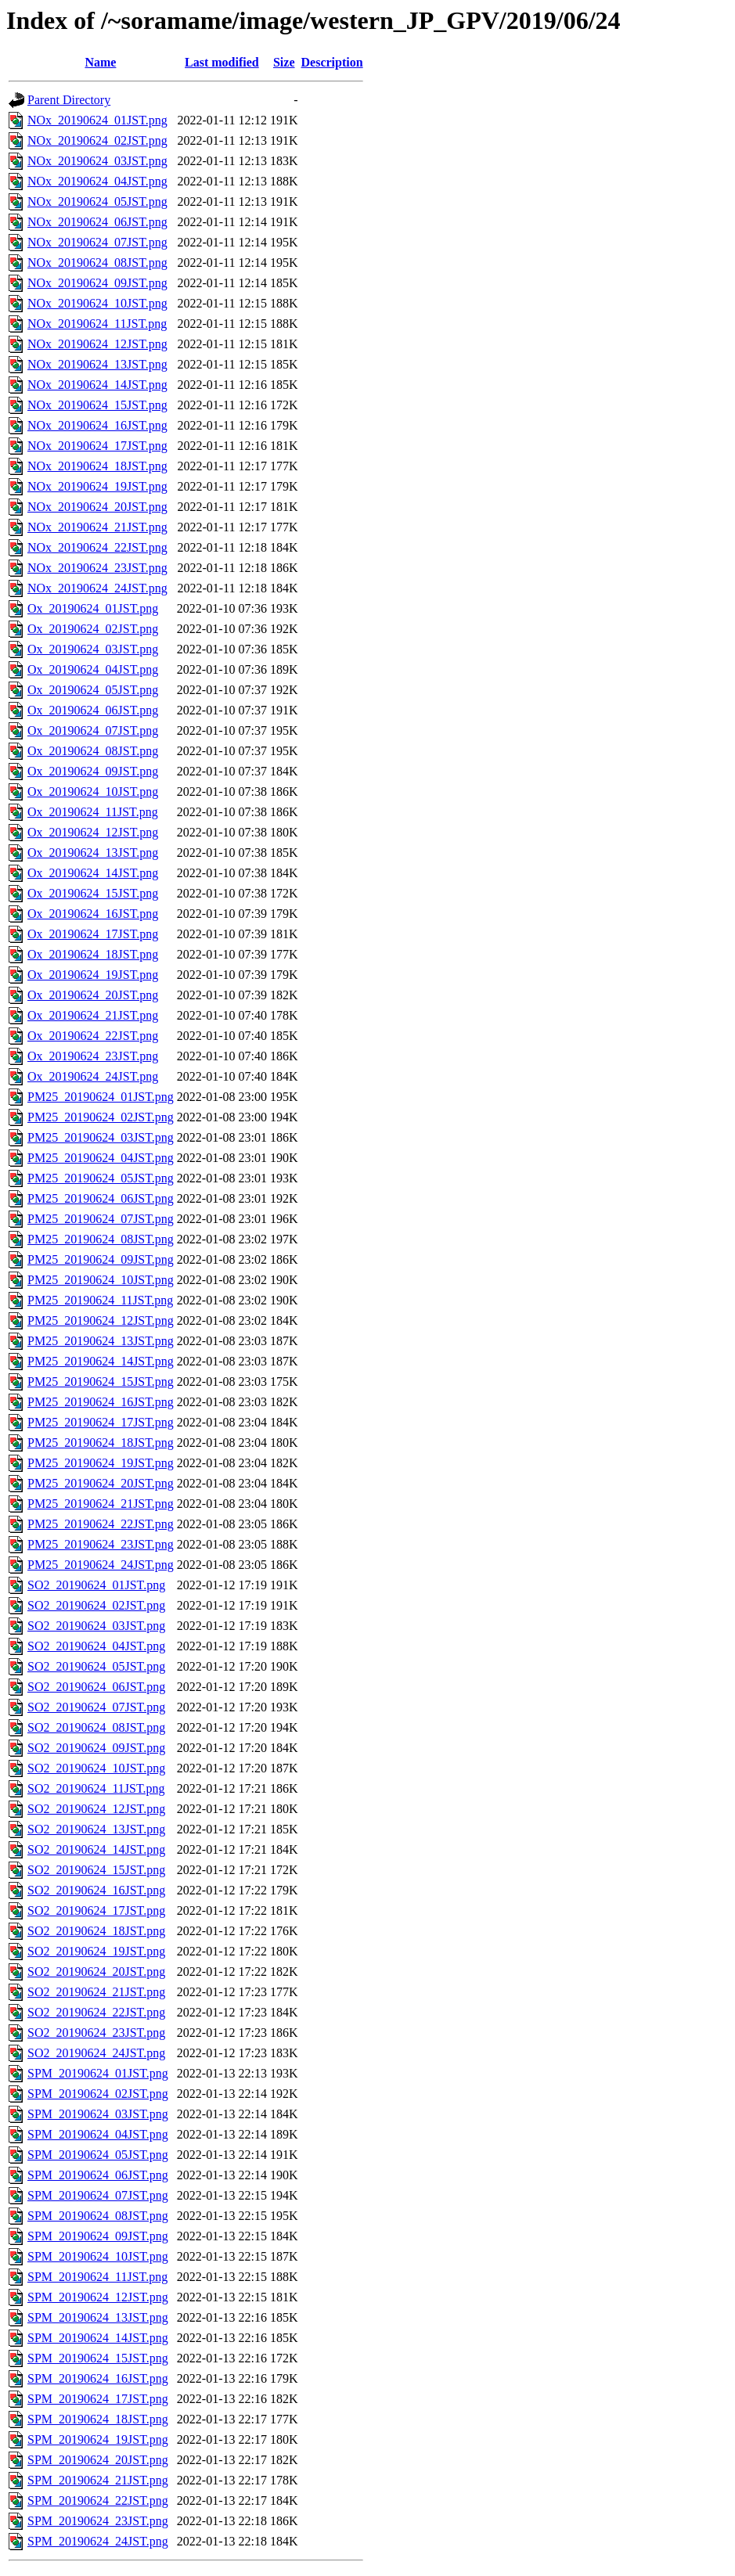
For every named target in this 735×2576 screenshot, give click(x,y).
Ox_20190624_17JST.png (92, 934)
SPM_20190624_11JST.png (97, 2276)
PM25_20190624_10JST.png (100, 1279)
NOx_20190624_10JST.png (97, 303)
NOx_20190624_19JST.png (97, 486)
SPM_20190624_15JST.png (97, 2358)
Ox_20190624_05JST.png (92, 689)
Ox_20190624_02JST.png (92, 628)
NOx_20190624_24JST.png (97, 588)
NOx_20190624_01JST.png (97, 120)
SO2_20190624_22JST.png (96, 2012)
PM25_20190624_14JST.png (100, 1361)
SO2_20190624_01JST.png (96, 1585)
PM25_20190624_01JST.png (100, 1096)
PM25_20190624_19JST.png (100, 1463)
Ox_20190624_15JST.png (92, 893)
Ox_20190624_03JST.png (92, 649)
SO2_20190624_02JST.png (96, 1605)
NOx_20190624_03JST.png (97, 160)
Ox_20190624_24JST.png (92, 1076)
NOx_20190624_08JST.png (97, 262)
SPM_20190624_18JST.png (97, 2419)
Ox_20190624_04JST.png (92, 669)
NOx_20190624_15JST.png (97, 405)
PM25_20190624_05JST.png (100, 1178)
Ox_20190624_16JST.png (92, 913)
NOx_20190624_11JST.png (97, 323)
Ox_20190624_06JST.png (92, 710)
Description (332, 62)
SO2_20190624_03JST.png (96, 1625)
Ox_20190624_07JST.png (92, 730)
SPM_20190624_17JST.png (97, 2398)
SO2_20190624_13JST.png (96, 1829)
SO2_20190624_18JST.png (96, 1930)
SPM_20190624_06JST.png (97, 2175)
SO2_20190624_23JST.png (96, 2032)
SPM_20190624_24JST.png (97, 2541)
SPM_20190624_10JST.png (97, 2256)
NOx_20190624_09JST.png (97, 283)
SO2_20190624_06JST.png (96, 1686)
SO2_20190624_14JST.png (96, 1849)
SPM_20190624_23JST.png (97, 2520)
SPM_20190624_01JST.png (97, 2073)
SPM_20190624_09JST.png (97, 2236)
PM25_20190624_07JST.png (100, 1218)
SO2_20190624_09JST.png (96, 1747)
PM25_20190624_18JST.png (100, 1442)
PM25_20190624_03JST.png (100, 1137)
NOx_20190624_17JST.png (97, 445)
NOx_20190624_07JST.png (97, 242)
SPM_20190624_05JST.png (97, 2154)
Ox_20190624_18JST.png (92, 954)
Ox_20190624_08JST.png (92, 750)
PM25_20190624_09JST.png (100, 1259)
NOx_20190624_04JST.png (97, 181)
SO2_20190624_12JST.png (96, 1808)
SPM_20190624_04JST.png (97, 2134)
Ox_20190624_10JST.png (92, 791)
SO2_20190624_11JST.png (96, 1788)
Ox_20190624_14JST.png (92, 873)
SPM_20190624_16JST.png (97, 2378)
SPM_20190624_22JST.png (97, 2500)
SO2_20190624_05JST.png (96, 1666)
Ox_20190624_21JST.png (92, 1015)
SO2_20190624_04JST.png (96, 1646)
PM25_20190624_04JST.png (100, 1157)
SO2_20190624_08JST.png (96, 1727)
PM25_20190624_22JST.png (100, 1524)
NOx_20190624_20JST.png (97, 506)
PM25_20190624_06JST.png (100, 1198)
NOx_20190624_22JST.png (97, 547)
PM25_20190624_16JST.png (100, 1402)
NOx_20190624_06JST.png (97, 221)
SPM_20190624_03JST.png (97, 2114)
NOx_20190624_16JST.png (97, 425)
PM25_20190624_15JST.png (100, 1381)
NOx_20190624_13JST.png (97, 364)
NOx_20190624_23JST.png (97, 567)
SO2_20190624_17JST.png (96, 1910)
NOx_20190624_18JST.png (97, 466)
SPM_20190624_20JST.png (97, 2459)
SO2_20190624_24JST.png (96, 2053)
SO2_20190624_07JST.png (96, 1707)
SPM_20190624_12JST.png (97, 2297)
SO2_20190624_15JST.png (96, 1869)
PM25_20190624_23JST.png (100, 1544)
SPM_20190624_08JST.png (97, 2215)
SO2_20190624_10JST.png (96, 1768)
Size (284, 62)
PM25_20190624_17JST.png (100, 1422)
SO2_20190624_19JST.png (96, 1951)
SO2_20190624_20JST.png (96, 1971)
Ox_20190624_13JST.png (92, 852)
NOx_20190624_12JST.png (97, 344)
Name (100, 62)
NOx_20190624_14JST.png (97, 384)
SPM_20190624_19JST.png (97, 2439)
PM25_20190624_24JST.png (100, 1564)
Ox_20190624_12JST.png (92, 832)
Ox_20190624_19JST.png (92, 974)
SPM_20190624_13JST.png (97, 2317)
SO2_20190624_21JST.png (96, 1992)
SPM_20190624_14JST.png (97, 2337)
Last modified (222, 62)
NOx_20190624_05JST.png (97, 201)
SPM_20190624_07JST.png (97, 2195)
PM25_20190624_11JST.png (100, 1300)
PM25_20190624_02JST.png (100, 1117)
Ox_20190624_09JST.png (92, 771)
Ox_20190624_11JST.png (92, 811)
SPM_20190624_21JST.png (97, 2480)
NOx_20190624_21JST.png (97, 527)
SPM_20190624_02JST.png (97, 2093)
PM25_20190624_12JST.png (100, 1320)
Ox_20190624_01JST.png (92, 608)
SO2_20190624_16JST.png (96, 1890)
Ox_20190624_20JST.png (92, 995)
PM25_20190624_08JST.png (100, 1239)
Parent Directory (68, 99)
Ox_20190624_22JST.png (92, 1035)
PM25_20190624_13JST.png (100, 1340)
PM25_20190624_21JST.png (100, 1503)
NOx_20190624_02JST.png (97, 140)
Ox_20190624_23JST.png (92, 1056)
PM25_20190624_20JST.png (100, 1483)
